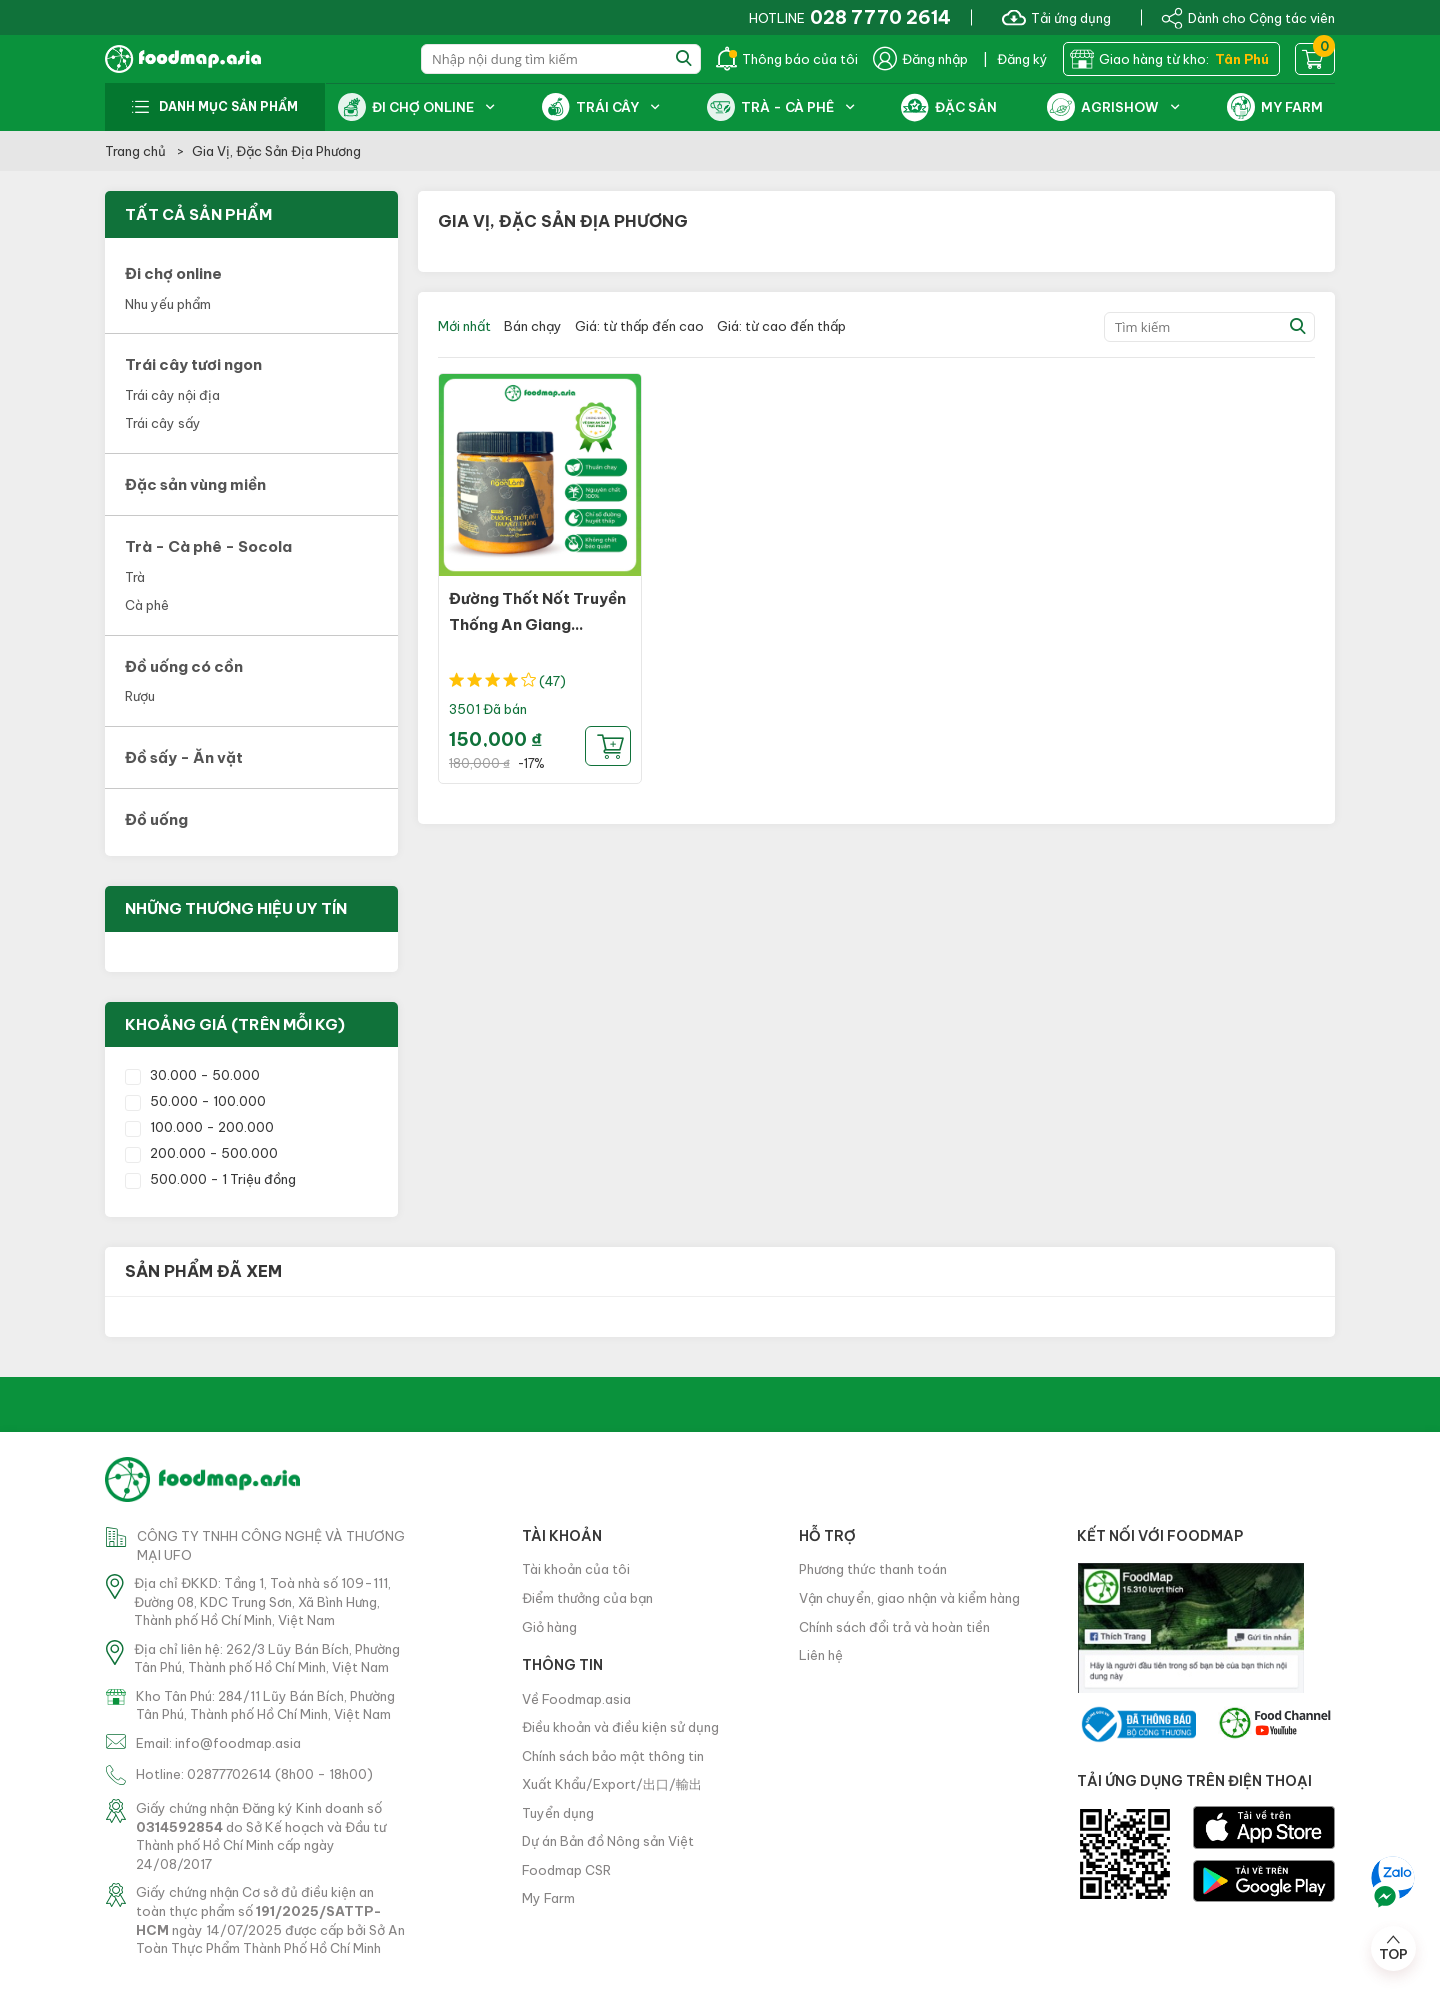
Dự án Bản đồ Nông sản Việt (608, 1841)
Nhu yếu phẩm (168, 304)
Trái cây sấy (163, 423)
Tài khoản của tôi (576, 1569)
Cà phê (147, 605)
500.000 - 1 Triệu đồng (210, 1179)
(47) (552, 681)
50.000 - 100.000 (195, 1101)
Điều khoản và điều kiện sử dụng (620, 1727)
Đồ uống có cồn (184, 666)
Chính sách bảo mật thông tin (613, 1756)
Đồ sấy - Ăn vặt (184, 757)
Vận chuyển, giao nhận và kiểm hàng (909, 1598)
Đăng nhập (920, 59)
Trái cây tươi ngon (193, 364)
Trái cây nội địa (172, 395)
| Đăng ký (1015, 59)
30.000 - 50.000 (192, 1075)
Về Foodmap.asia (576, 1699)
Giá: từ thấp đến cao (639, 326)
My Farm (548, 1898)
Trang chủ (137, 151)
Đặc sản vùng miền (195, 484)
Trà (135, 577)
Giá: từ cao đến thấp (781, 326)
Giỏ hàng (549, 1627)
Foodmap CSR (566, 1870)
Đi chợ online (173, 273)
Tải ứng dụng (1056, 17)
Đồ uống (156, 819)
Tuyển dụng (558, 1813)
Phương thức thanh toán (873, 1569)
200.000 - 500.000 (201, 1153)
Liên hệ (821, 1655)
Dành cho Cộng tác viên (1248, 17)
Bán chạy (533, 326)
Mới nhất (464, 326)
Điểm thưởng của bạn (587, 1598)
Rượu (140, 696)
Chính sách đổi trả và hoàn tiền (894, 1627)
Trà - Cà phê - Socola (208, 546)
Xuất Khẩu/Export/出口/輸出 (612, 1784)
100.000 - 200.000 (199, 1127)
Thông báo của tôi (787, 59)
